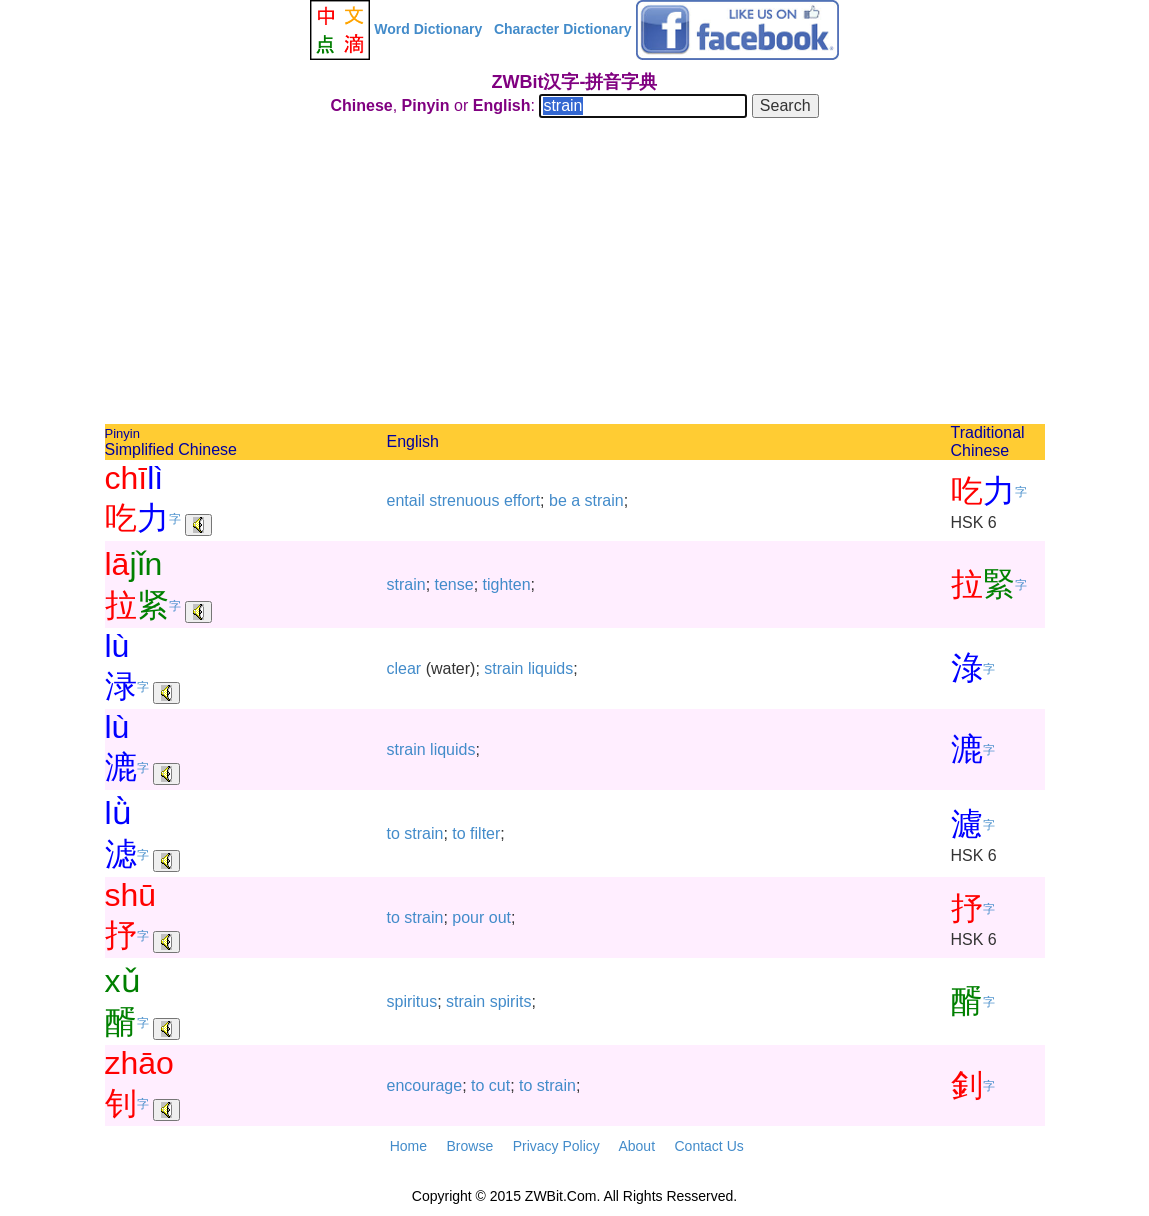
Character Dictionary (563, 29)
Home (408, 1146)
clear (404, 668)
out (500, 917)
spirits (511, 1001)
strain (604, 500)
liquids (550, 668)
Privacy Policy (556, 1146)
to (393, 833)
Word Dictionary (428, 29)
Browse (469, 1146)
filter (485, 833)
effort (522, 500)
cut (499, 1085)
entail (406, 500)
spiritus (412, 1001)
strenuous (464, 500)
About (636, 1146)
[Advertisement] (575, 274)
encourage (425, 1085)
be (558, 500)
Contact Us (709, 1146)
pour (468, 917)
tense (454, 584)
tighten (507, 584)
